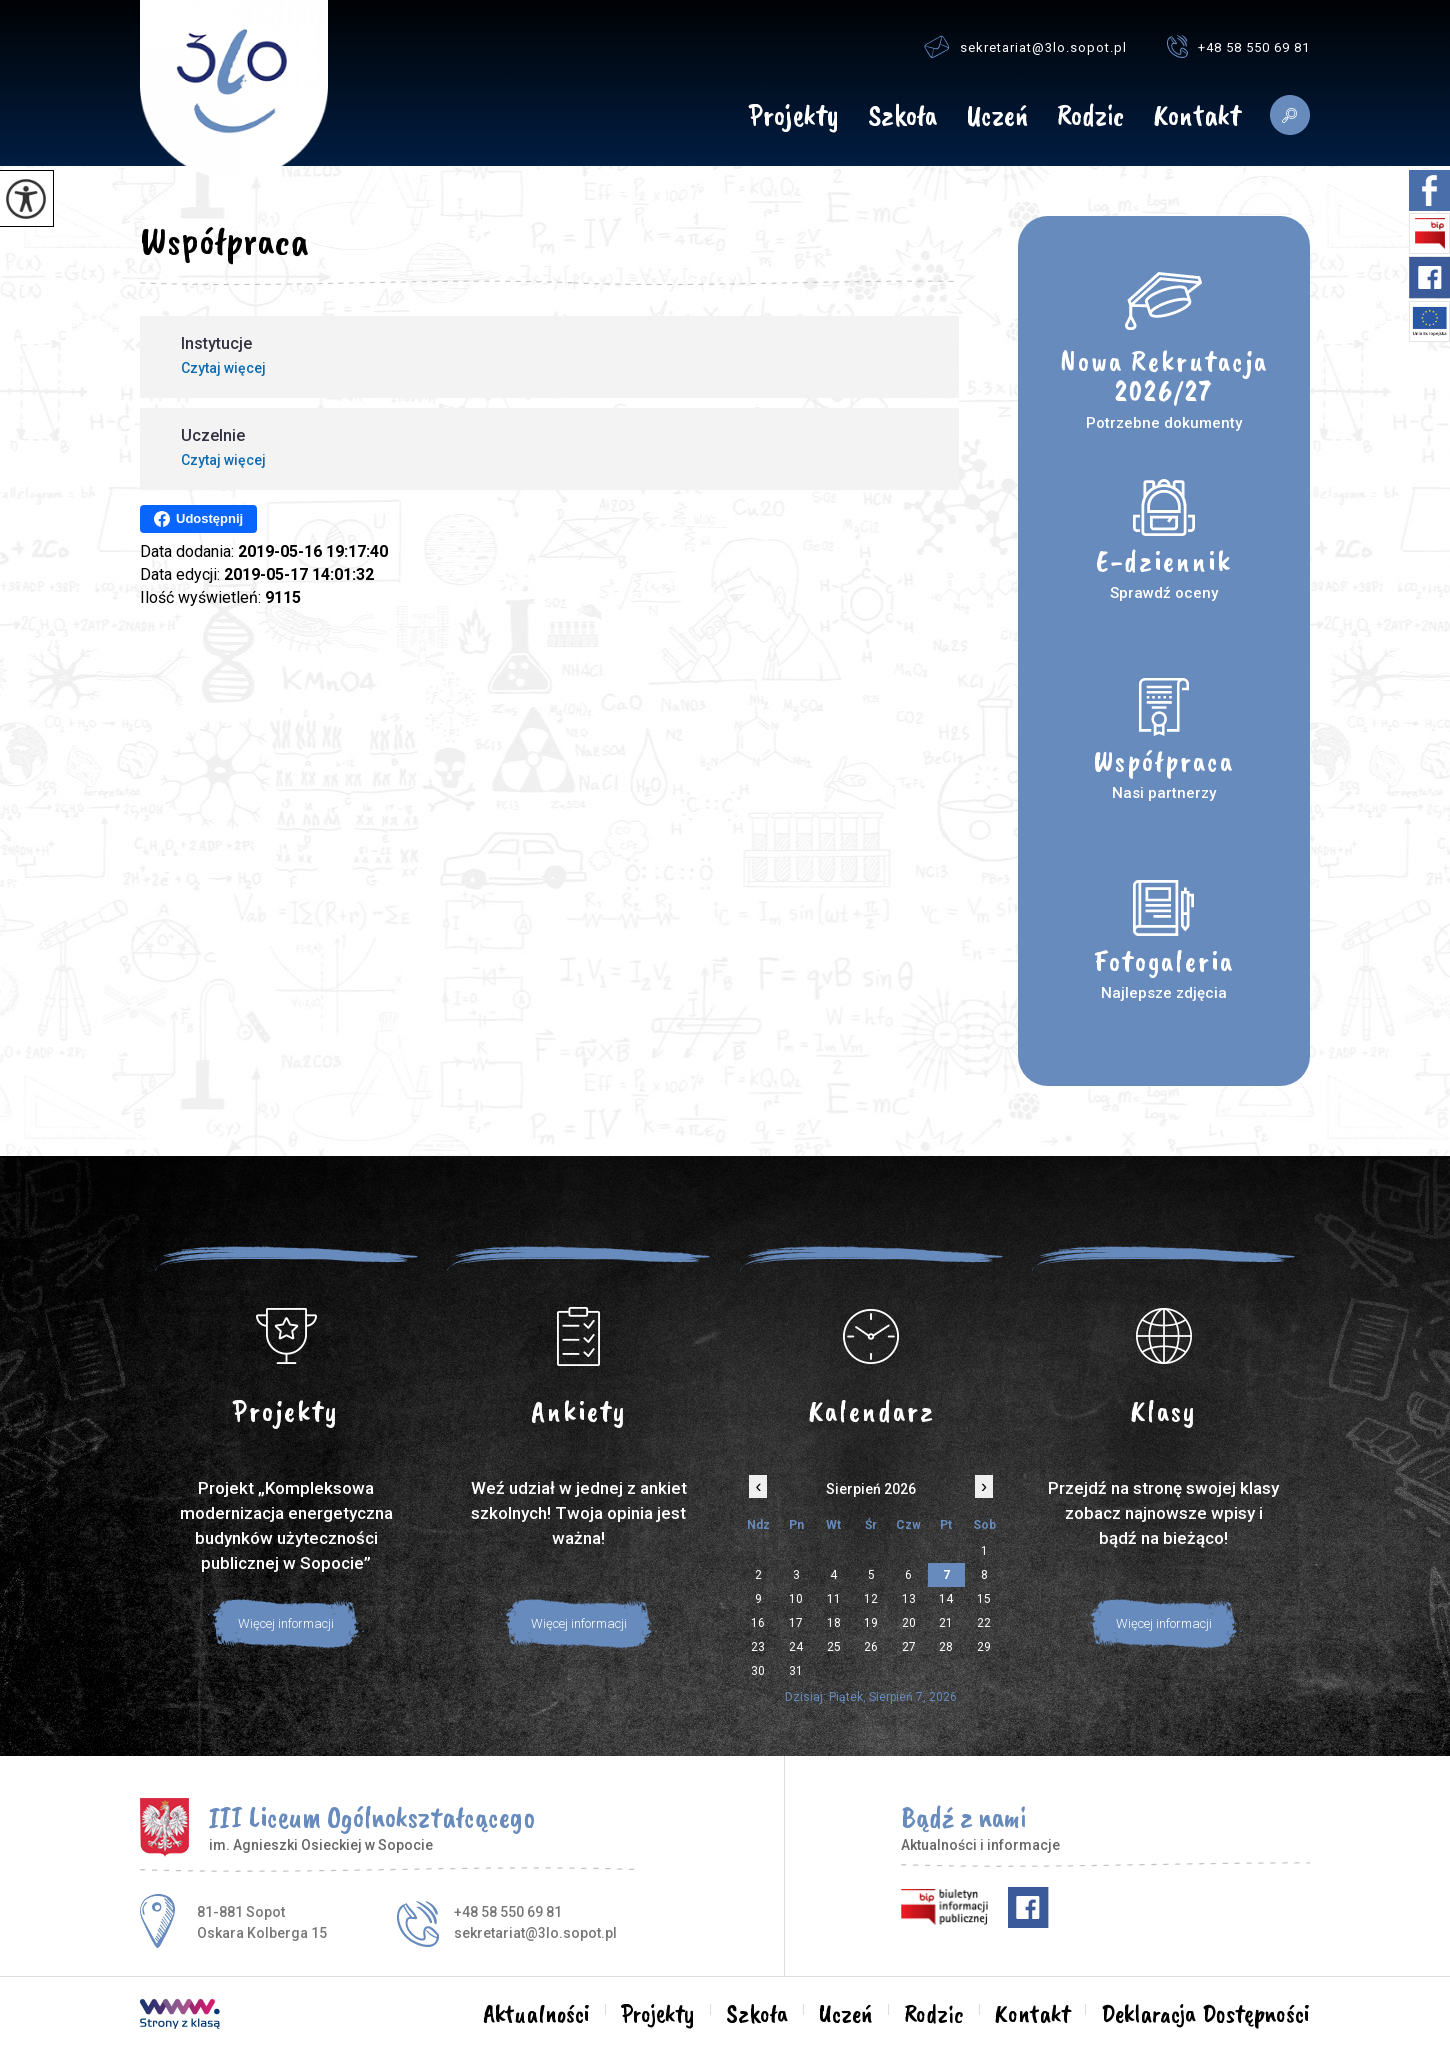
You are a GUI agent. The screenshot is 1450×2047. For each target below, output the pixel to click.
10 (796, 1599)
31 (796, 1671)
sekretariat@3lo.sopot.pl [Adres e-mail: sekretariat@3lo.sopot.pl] (535, 1933)
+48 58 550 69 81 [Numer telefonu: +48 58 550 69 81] (508, 1912)
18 (834, 1623)
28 (946, 1647)
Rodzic (1090, 117)
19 (871, 1623)
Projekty (794, 117)
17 (796, 1623)
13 (909, 1599)
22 (984, 1623)
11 (834, 1599)
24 (796, 1647)
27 (909, 1647)
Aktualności (706, 115)
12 (871, 1599)
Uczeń (997, 117)
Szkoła (902, 117)
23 (758, 1647)
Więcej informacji (286, 1623)
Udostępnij (198, 519)
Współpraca (224, 241)
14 (946, 1599)
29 (984, 1647)
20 (909, 1623)
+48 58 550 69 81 (1238, 46)
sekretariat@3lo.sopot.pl (1025, 46)
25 (834, 1647)
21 (946, 1623)
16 (758, 1623)
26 (871, 1647)
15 (984, 1599)
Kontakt (1197, 117)
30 (758, 1671)
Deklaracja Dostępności (1205, 2014)
